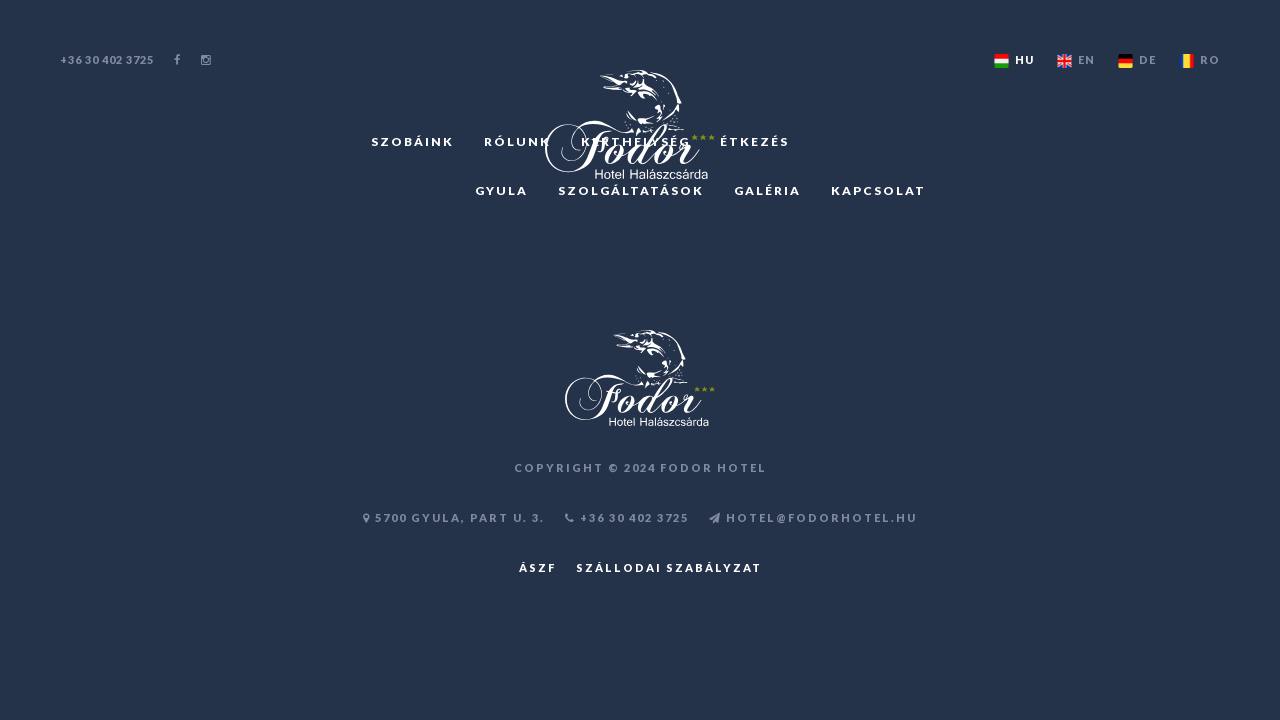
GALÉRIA (767, 190)
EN (1074, 60)
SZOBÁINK (412, 141)
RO (1198, 60)
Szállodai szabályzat (669, 567)
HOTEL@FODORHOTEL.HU (813, 517)
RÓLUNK (517, 141)
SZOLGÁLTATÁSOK (631, 190)
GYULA (501, 190)
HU (1012, 60)
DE (1135, 60)
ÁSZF (537, 567)
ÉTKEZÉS (754, 141)
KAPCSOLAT (878, 190)
